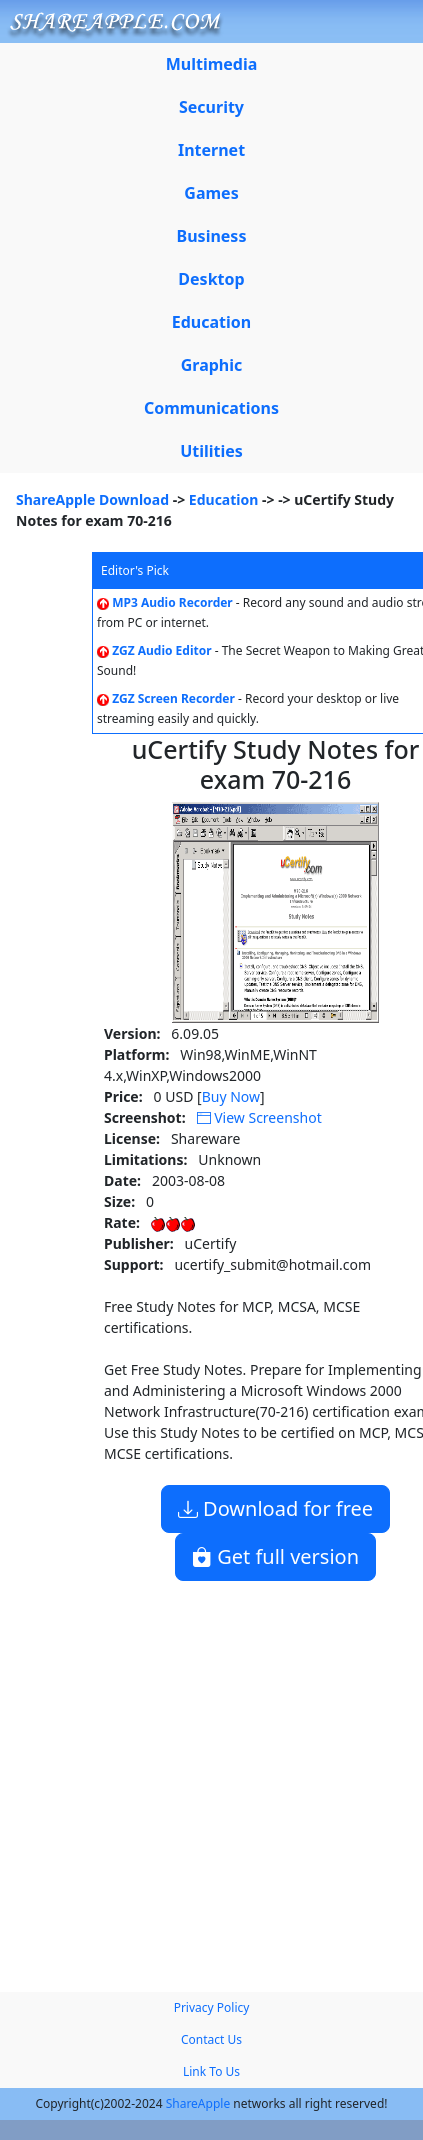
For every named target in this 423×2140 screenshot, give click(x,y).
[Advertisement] (187, 1778)
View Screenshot (259, 1117)
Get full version (275, 1556)
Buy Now (231, 1096)
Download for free (275, 1508)
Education (224, 499)
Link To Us (211, 2071)
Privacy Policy (212, 2007)
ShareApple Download (92, 499)
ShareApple (198, 2103)
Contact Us (211, 2039)
